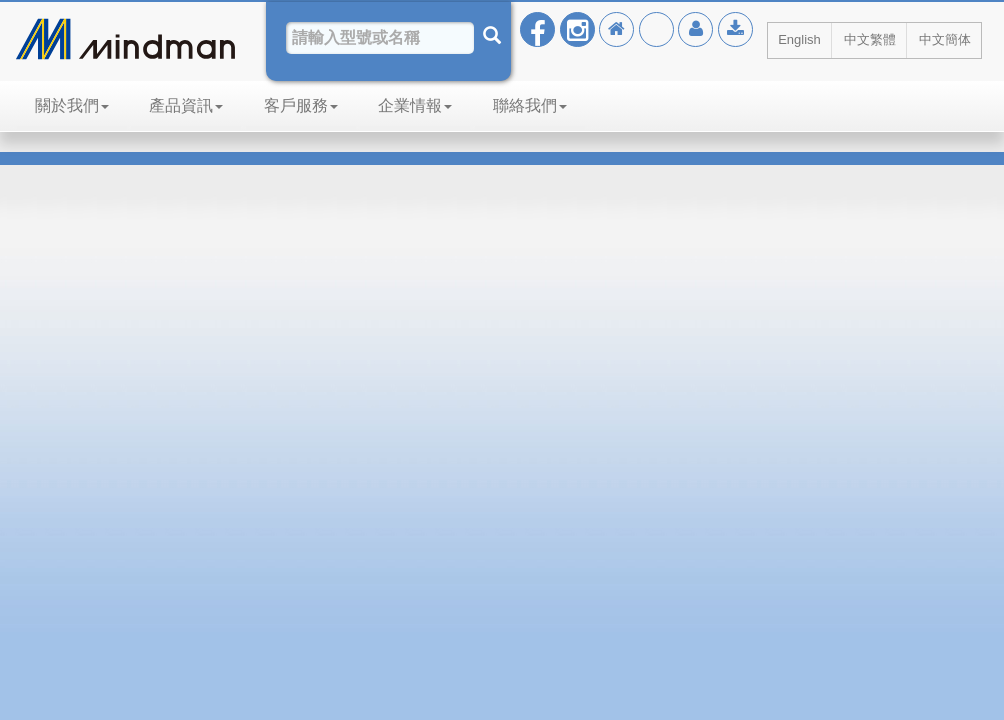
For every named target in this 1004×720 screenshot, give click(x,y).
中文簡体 (945, 39)
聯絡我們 (530, 105)
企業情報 (415, 105)
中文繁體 (870, 39)
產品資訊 (186, 105)
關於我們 (72, 105)
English (799, 39)
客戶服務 (301, 105)
